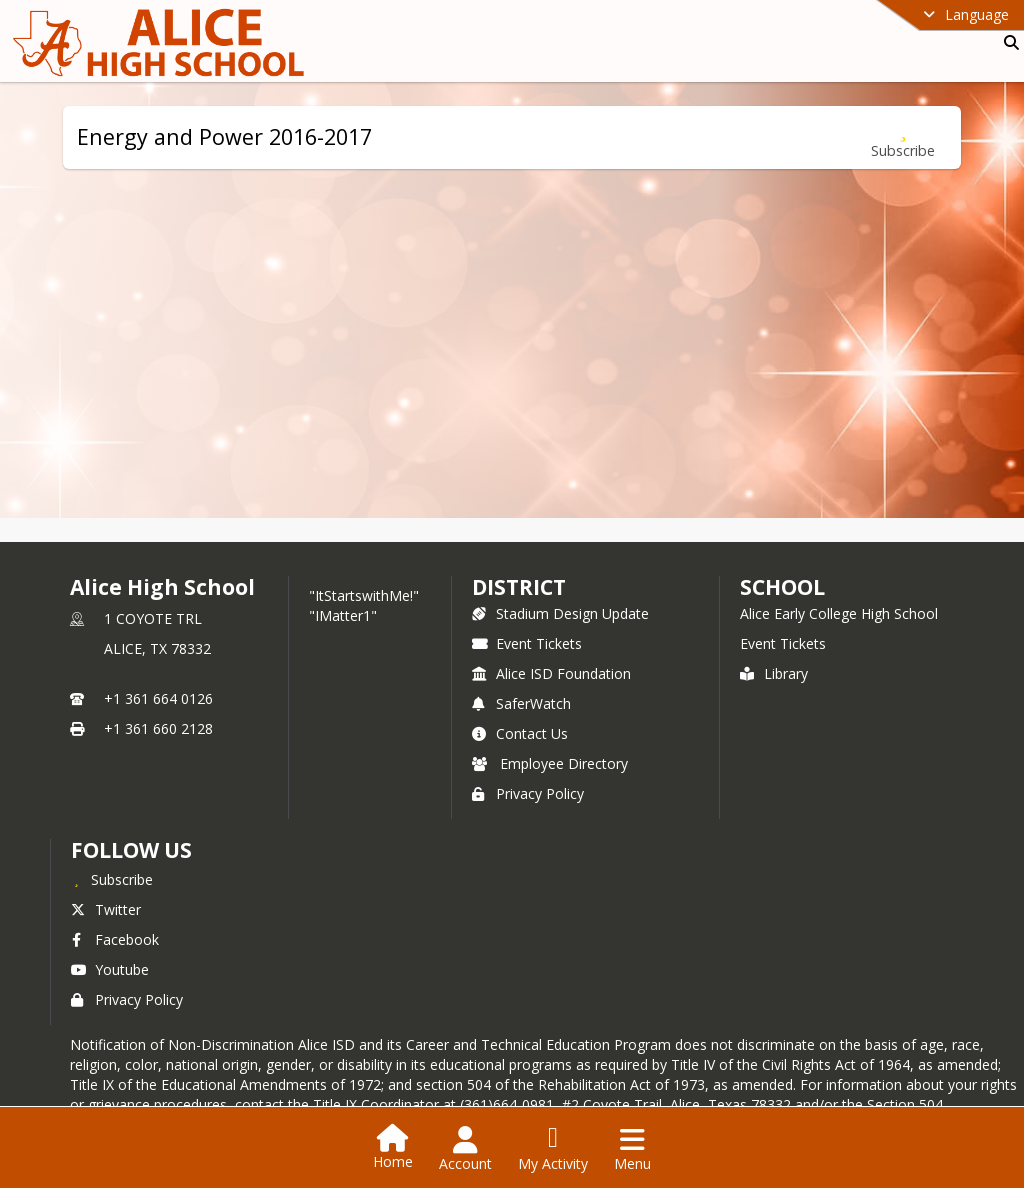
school (782, 587)
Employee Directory (550, 763)
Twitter (106, 909)
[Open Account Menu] (465, 1149)
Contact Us (520, 733)
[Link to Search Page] (1007, 42)
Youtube (110, 969)
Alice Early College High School (839, 613)
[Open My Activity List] (553, 1149)
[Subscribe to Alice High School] (112, 879)
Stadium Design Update (560, 613)
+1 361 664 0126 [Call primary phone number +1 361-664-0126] (158, 698)
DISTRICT (519, 587)
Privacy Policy (528, 793)
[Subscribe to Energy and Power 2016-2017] (903, 137)
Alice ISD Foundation (551, 673)
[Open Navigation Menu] (632, 1149)
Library (774, 673)
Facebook (115, 939)
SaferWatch (521, 703)
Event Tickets (527, 643)
